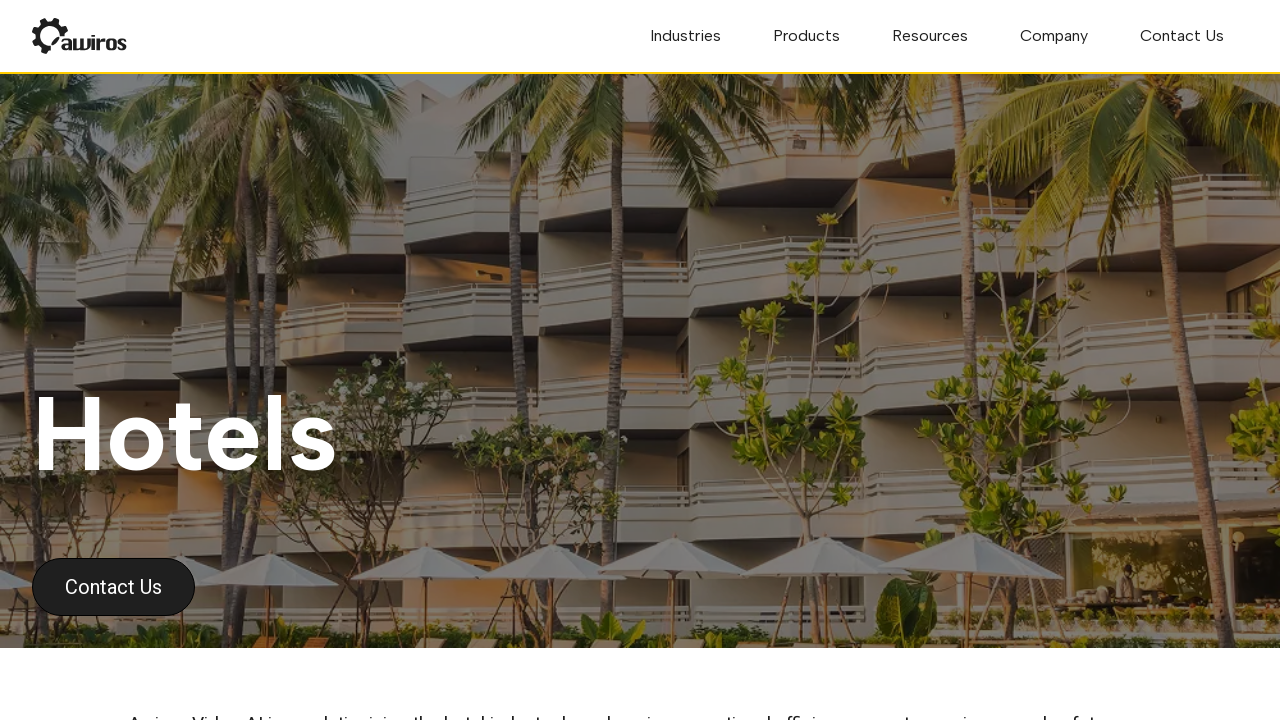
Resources (930, 35)
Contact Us (1182, 35)
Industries (685, 35)
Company (1054, 35)
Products (806, 35)
